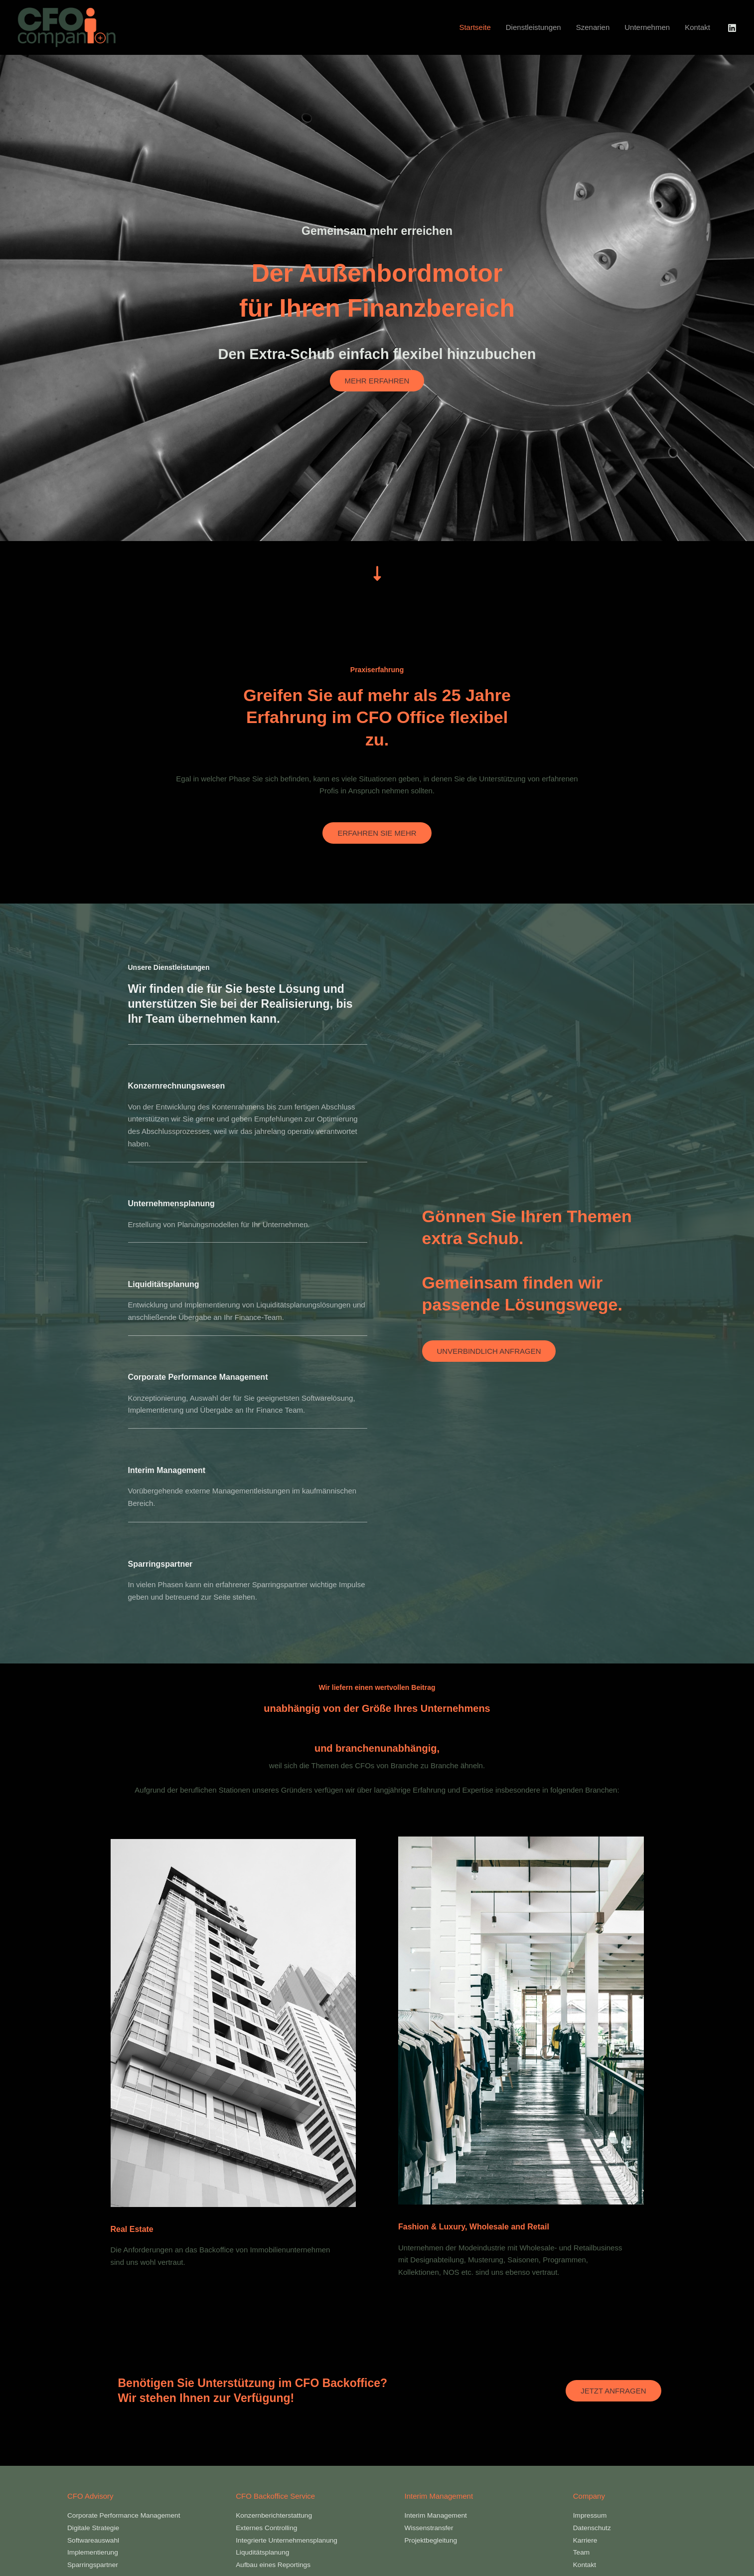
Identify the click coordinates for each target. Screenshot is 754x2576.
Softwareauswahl (95, 2540)
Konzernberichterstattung (277, 2515)
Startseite (474, 27)
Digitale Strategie (95, 2527)
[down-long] (377, 573)
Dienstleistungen (533, 27)
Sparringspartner (95, 2564)
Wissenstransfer (431, 2527)
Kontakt (697, 27)
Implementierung (95, 2552)
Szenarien (593, 27)
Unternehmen (647, 27)
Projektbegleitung (433, 2540)
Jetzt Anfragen (613, 2391)
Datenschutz (593, 2527)
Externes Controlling (269, 2527)
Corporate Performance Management (129, 2515)
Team (582, 2552)
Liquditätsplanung (265, 2552)
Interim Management (439, 2515)
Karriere (586, 2540)
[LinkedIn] (732, 27)
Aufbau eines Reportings (276, 2564)
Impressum (591, 2515)
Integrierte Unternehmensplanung (291, 2540)
